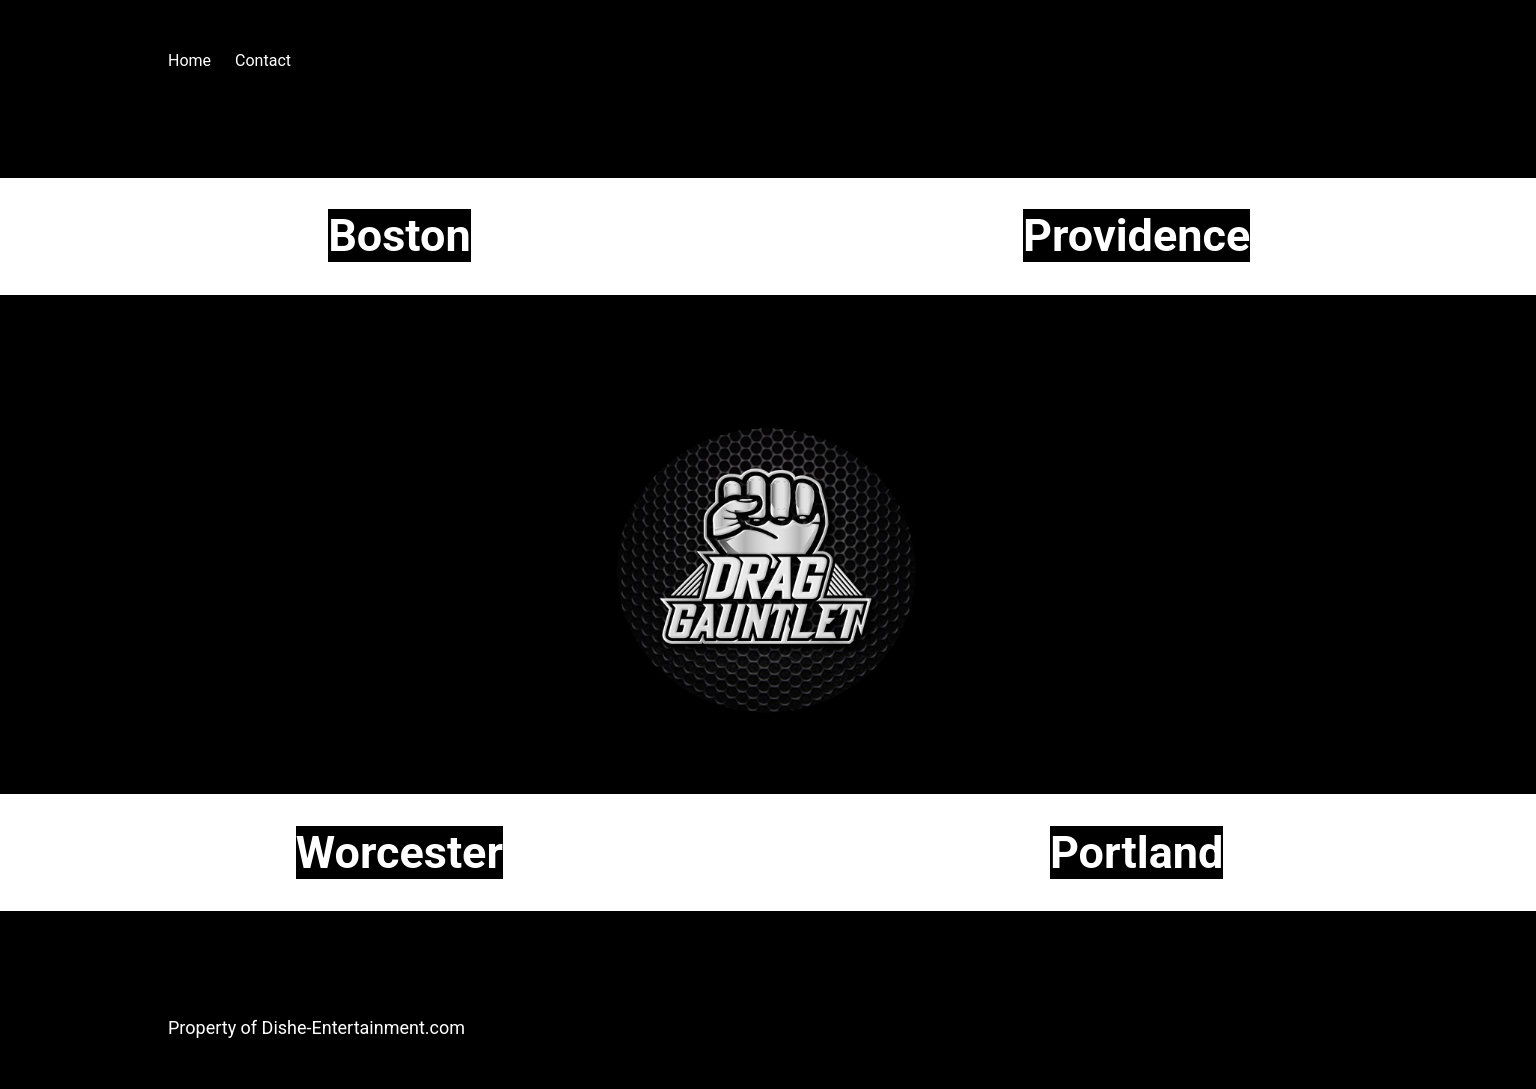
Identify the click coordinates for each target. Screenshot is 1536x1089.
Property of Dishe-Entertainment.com (316, 1027)
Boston (399, 235)
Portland (1136, 852)
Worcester (399, 852)
